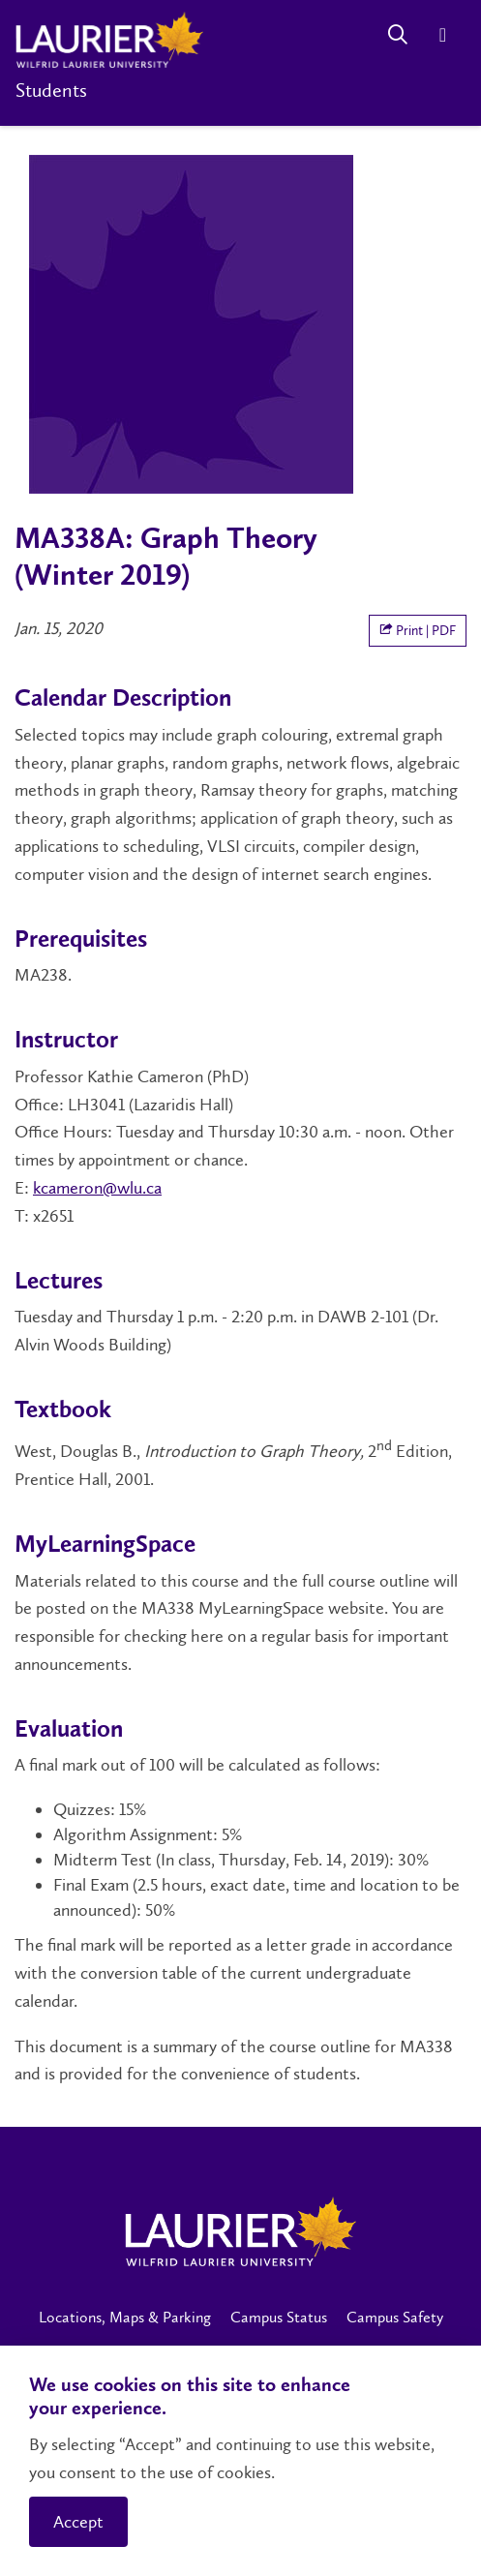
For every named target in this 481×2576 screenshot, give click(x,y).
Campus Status (278, 2317)
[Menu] (443, 34)
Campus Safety (394, 2317)
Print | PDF (417, 630)
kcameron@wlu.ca (97, 1187)
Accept (78, 2521)
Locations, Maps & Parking (125, 2317)
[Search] (397, 34)
